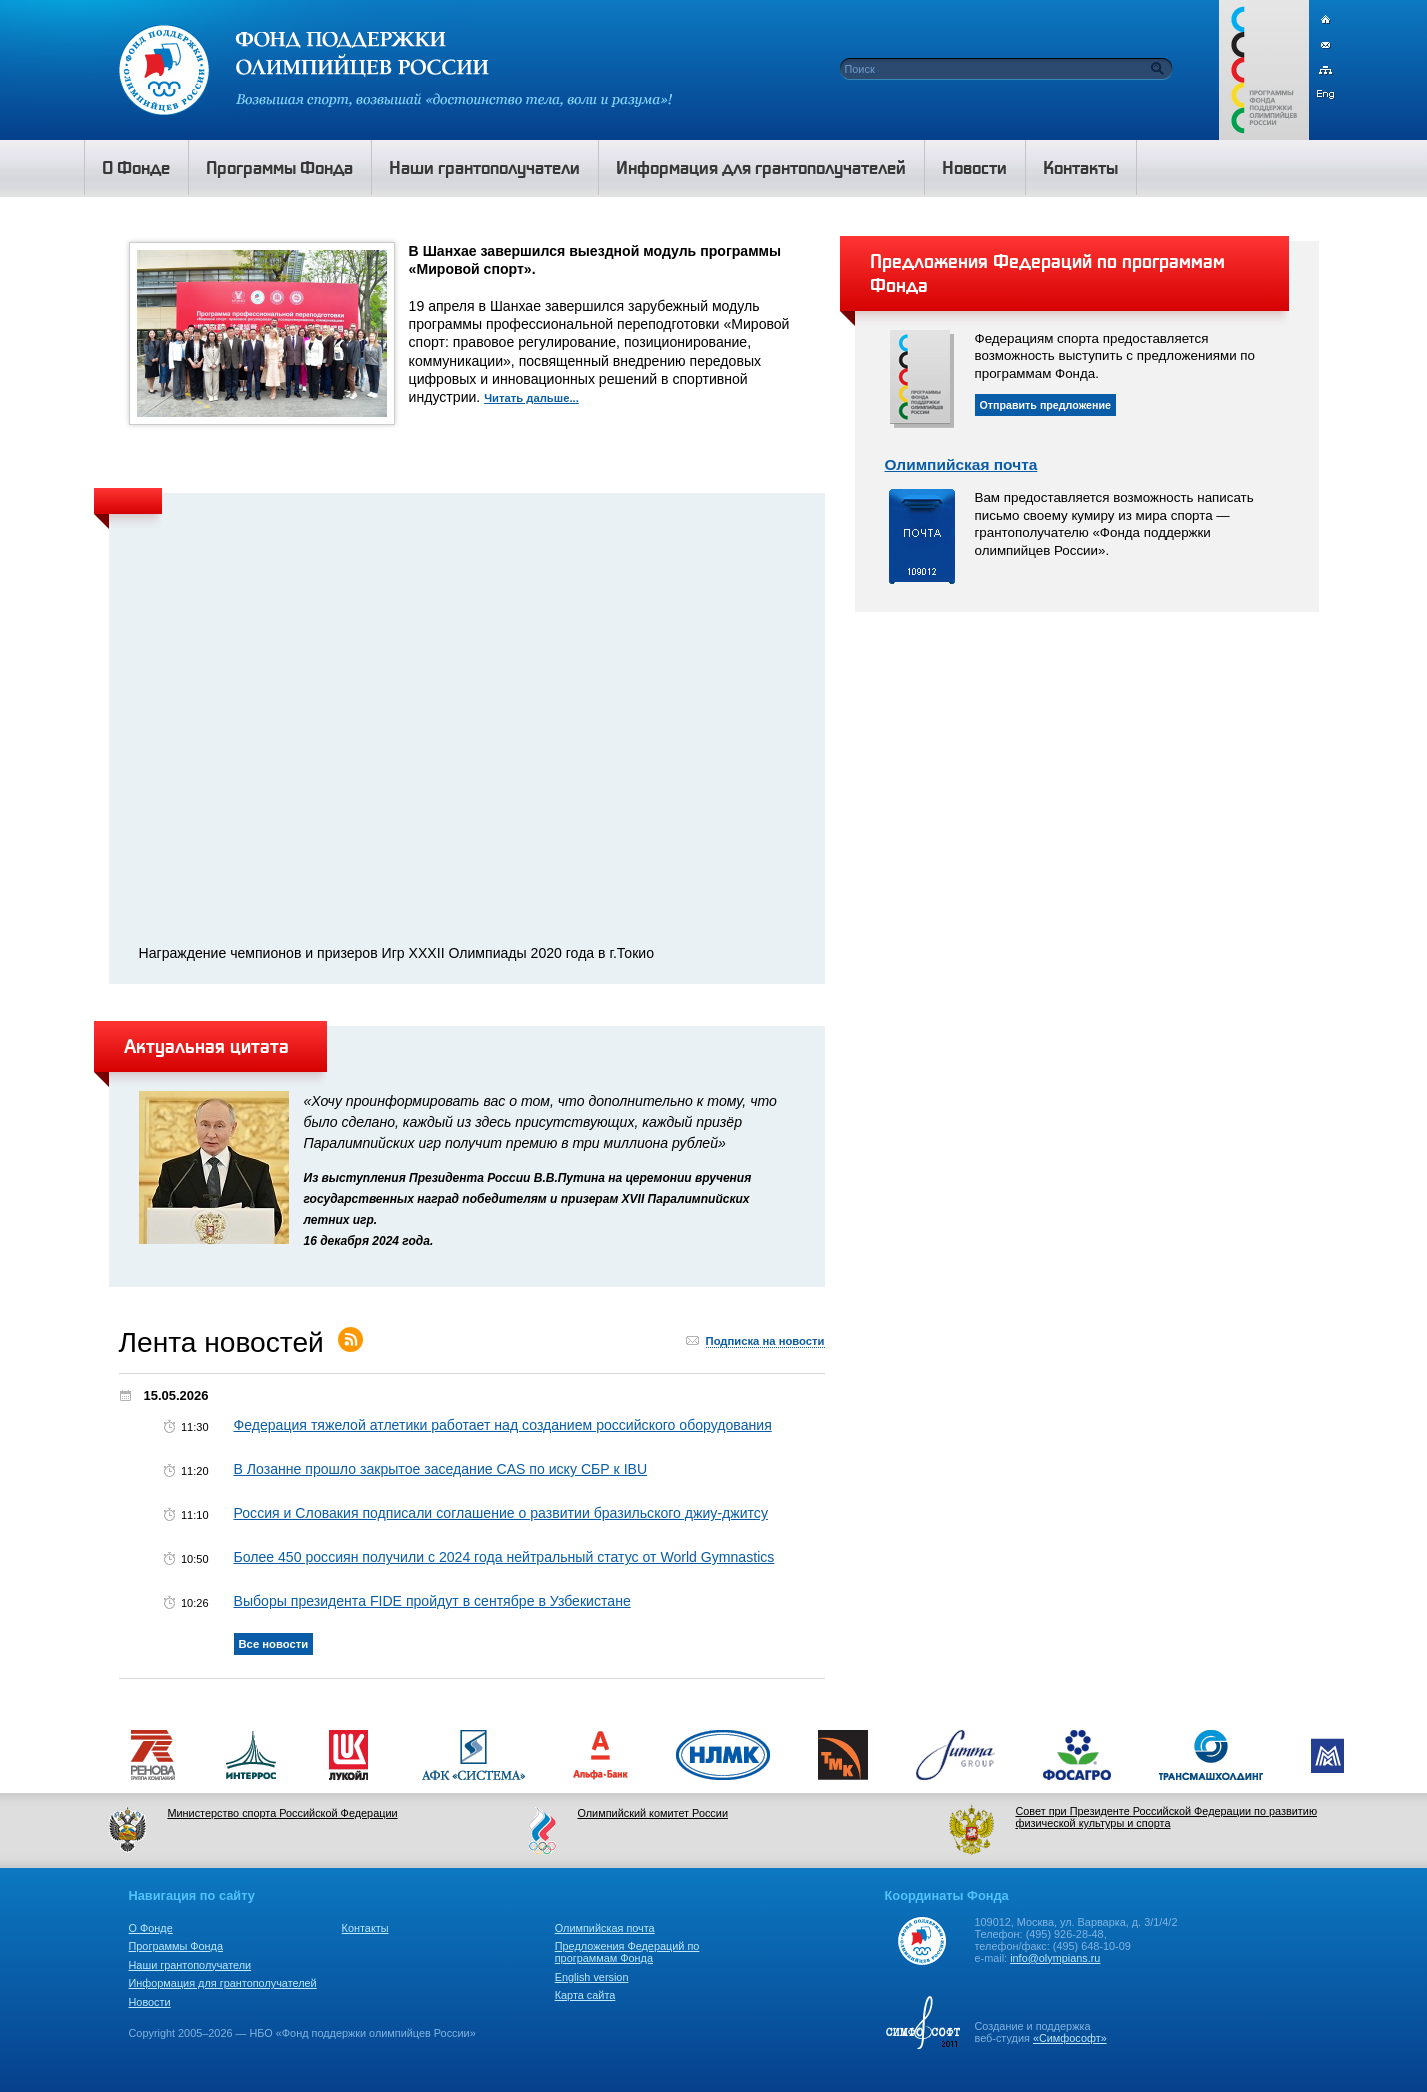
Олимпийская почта (961, 464)
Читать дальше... (531, 398)
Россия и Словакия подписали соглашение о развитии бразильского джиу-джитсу (501, 1513)
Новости (150, 2002)
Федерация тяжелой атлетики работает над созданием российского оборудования (503, 1425)
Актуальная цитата (206, 1046)
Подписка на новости (765, 1341)
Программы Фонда (176, 1946)
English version (592, 1977)
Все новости (274, 1644)
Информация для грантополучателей (223, 1983)
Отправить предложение (1046, 405)
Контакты (365, 1928)
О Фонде (151, 1928)
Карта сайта (585, 1995)
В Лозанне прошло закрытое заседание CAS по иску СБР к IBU (441, 1469)
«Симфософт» (1070, 2038)
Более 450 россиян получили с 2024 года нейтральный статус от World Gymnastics (504, 1557)
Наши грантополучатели (190, 1965)
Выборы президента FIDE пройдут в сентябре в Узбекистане (432, 1601)
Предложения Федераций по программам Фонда (627, 1952)
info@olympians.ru (1055, 1958)
